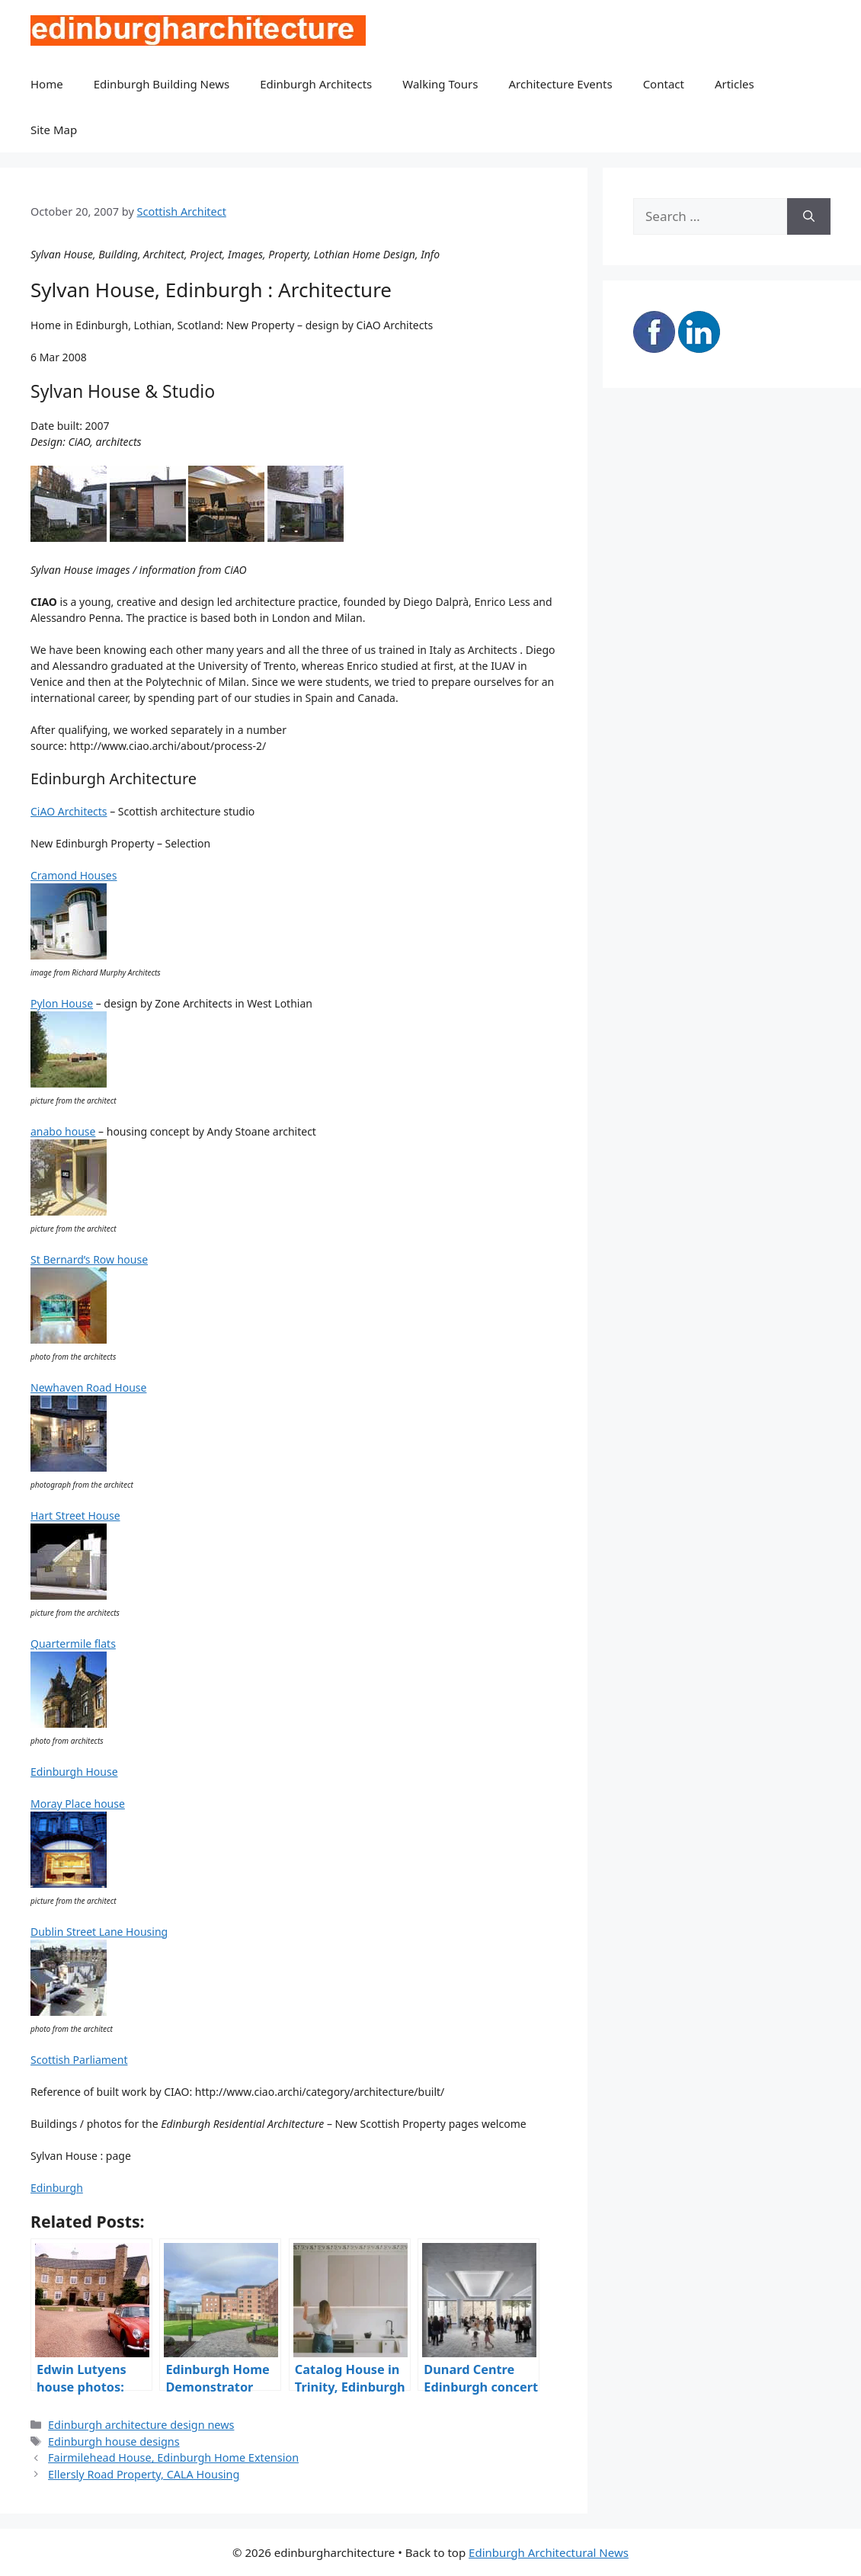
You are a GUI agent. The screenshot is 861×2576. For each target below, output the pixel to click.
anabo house (62, 1131)
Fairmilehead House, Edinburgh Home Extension (173, 2457)
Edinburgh (56, 2187)
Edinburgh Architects (316, 83)
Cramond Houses (73, 875)
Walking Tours (440, 83)
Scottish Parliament (78, 2059)
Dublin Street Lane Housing (99, 1931)
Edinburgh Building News (161, 83)
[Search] (809, 216)
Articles (734, 83)
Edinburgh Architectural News (549, 2552)
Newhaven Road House (88, 1387)
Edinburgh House (74, 1771)
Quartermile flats (73, 1643)
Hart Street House (75, 1515)
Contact (663, 83)
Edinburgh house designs (114, 2441)
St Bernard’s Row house (89, 1259)
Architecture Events (561, 83)
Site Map (53, 129)
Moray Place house (77, 1803)
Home (46, 83)
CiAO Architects (68, 811)
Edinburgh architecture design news (141, 2424)
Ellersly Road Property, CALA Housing (143, 2474)
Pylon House (61, 1003)
